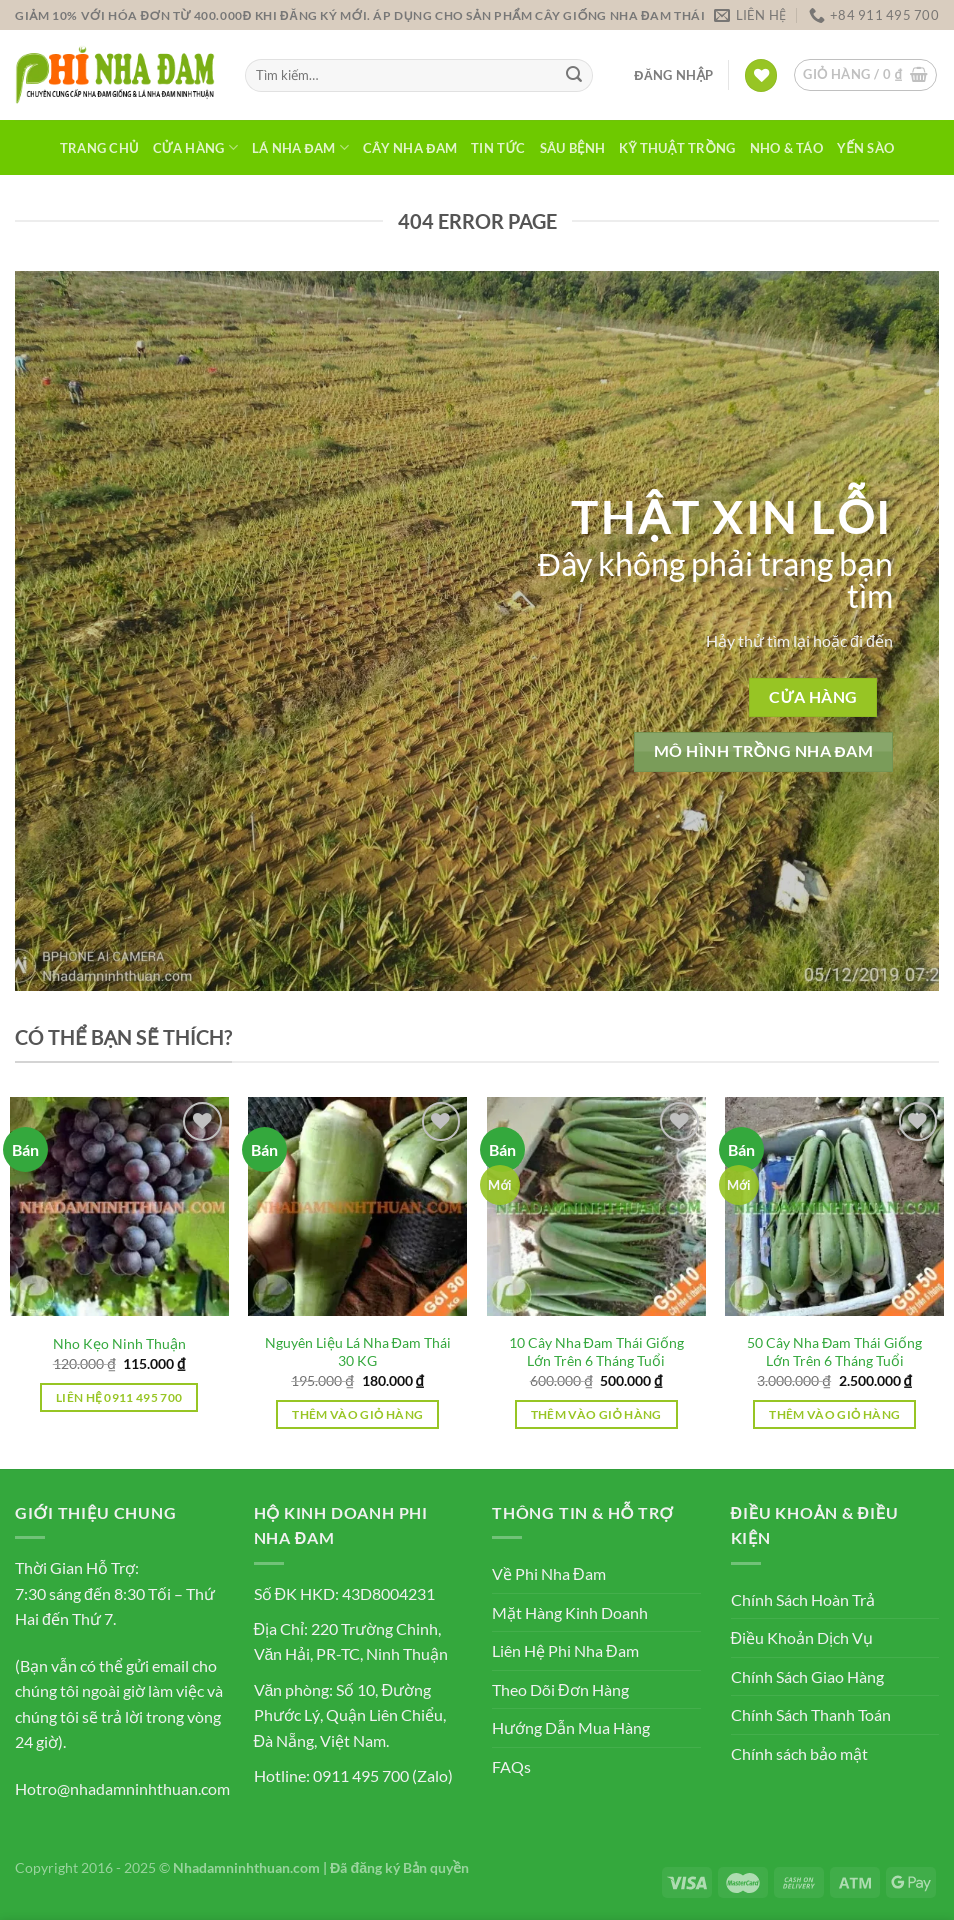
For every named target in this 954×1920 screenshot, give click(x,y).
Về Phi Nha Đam (549, 1573)
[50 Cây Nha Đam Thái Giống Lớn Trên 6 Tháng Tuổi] (834, 1206)
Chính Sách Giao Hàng (807, 1676)
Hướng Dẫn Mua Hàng (571, 1727)
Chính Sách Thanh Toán (811, 1714)
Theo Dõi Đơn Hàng (560, 1689)
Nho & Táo (786, 148)
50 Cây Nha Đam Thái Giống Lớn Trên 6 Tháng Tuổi (834, 1352)
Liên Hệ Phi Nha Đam (565, 1650)
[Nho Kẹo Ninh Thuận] (119, 1206)
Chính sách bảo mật (799, 1753)
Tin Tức (498, 148)
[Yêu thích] (761, 75)
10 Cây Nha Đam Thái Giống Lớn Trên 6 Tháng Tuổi (596, 1352)
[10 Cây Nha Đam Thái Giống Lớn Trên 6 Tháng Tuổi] (596, 1206)
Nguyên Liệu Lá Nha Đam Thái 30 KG (358, 1352)
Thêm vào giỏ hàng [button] (357, 1414)
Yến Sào (865, 148)
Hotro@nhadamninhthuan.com (122, 1788)
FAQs (511, 1766)
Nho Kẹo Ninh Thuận (119, 1343)
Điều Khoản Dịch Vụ (802, 1637)
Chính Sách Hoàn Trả (803, 1599)
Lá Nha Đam (300, 147)
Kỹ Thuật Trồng (677, 148)
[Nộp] (574, 76)
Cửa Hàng (195, 147)
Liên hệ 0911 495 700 (119, 1397)
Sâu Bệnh (572, 148)
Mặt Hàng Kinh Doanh (570, 1612)
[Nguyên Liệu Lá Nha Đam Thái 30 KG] (357, 1206)
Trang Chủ (99, 148)
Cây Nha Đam (410, 148)
